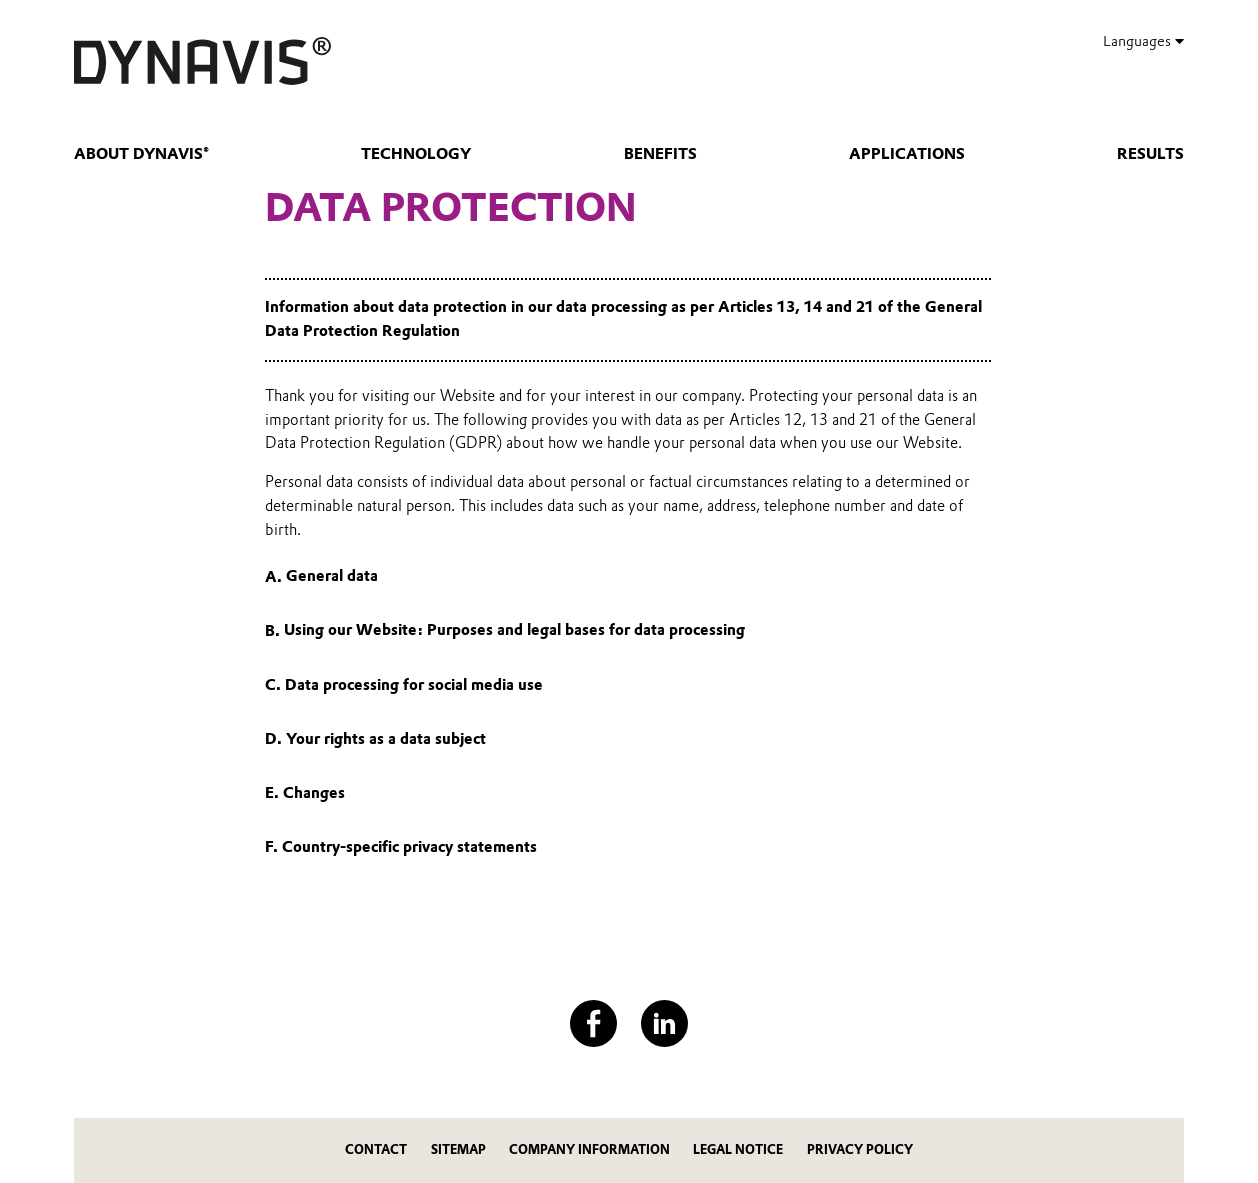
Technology (416, 154)
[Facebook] (593, 1023)
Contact (376, 1149)
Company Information (589, 1149)
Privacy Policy (860, 1149)
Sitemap (458, 1149)
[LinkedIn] (664, 1023)
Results (1150, 154)
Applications (907, 154)
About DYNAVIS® (141, 154)
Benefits (660, 154)
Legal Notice (738, 1149)
